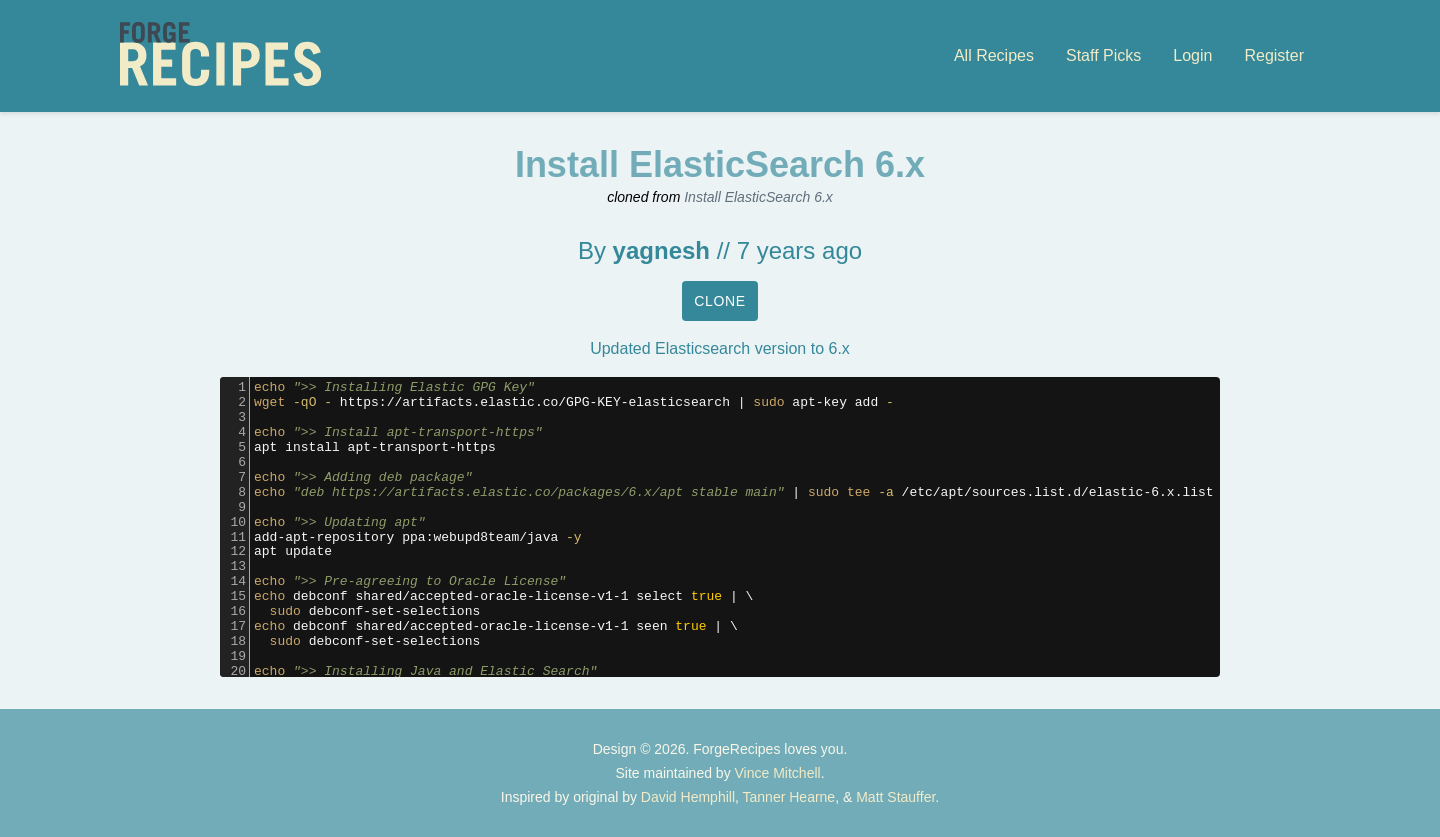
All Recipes (994, 55)
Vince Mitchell (778, 773)
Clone (720, 301)
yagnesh (661, 250)
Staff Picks (1103, 55)
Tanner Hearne (789, 797)
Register (1274, 55)
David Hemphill (688, 797)
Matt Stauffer (895, 797)
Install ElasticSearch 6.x (758, 197)
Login (1192, 55)
